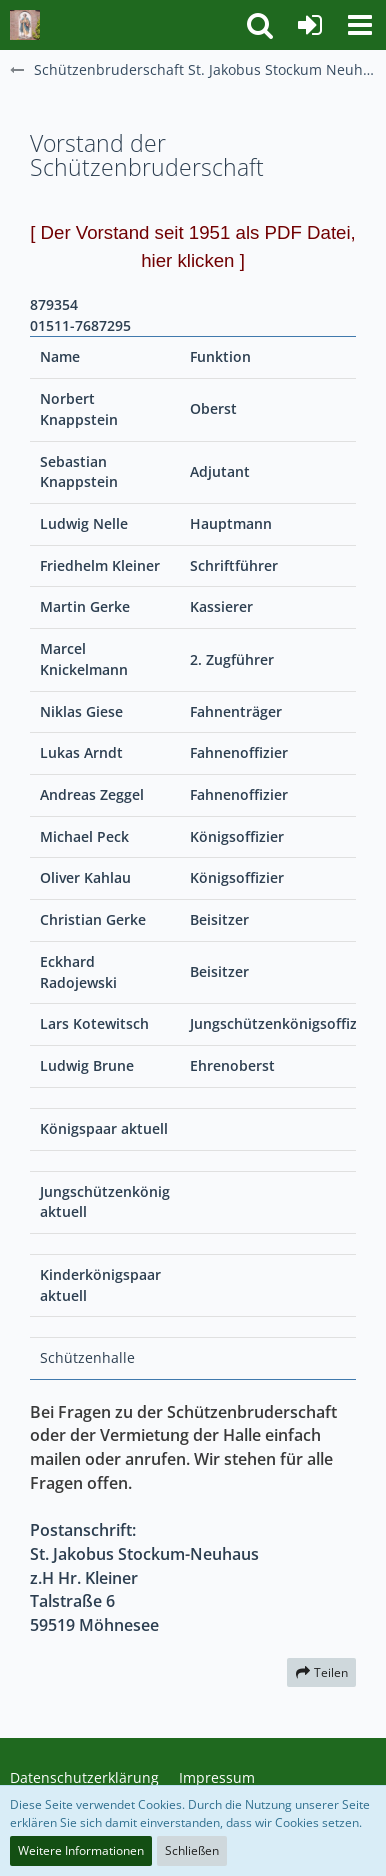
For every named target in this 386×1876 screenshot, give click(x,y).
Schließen (192, 1850)
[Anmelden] (310, 25)
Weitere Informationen (81, 1850)
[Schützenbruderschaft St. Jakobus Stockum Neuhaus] (25, 25)
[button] (360, 25)
